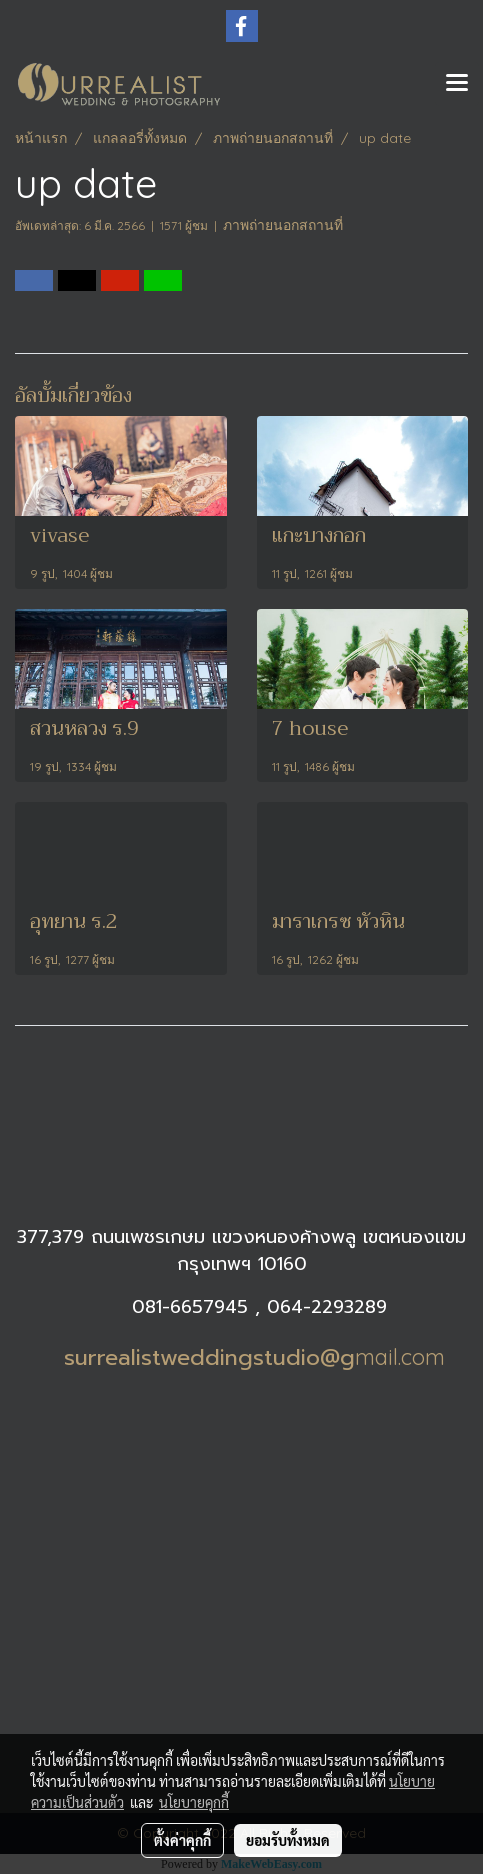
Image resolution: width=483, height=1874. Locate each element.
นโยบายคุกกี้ (194, 1802)
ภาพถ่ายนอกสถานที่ (283, 225)
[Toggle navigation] (457, 84)
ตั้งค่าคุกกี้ (182, 1840)
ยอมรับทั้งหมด (288, 1840)
